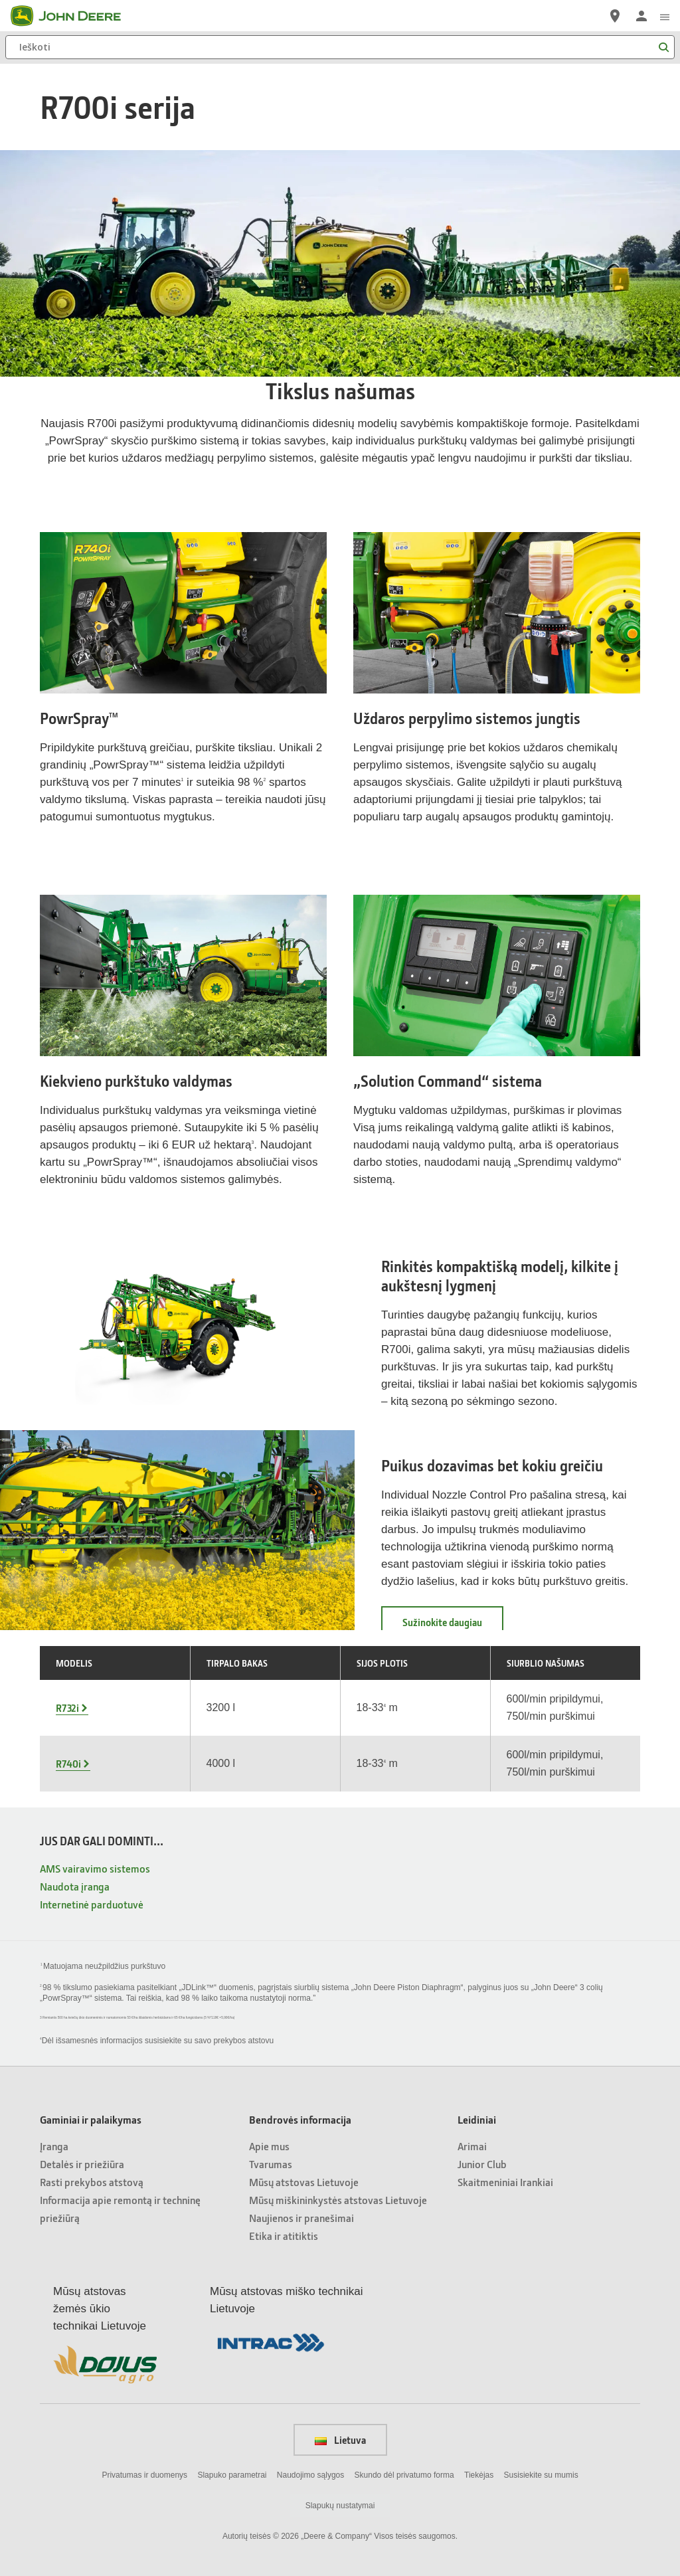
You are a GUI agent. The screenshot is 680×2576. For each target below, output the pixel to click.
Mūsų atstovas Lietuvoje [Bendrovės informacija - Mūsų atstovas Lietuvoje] (304, 2182)
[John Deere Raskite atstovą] (615, 16)
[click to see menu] (665, 16)
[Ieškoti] (340, 47)
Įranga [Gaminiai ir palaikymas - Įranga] (54, 2146)
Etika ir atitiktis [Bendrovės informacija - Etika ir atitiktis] (283, 2236)
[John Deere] (74, 16)
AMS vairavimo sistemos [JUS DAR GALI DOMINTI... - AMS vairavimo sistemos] (95, 1868)
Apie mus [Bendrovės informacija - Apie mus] (269, 2146)
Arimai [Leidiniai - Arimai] (472, 2146)
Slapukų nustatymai (340, 2505)
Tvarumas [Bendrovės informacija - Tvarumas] (270, 2164)
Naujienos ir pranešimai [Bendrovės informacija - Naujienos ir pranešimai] (301, 2218)
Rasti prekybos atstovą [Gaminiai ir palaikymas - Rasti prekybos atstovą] (91, 2182)
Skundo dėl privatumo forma (404, 2475)
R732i (67, 1707)
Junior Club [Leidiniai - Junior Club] (482, 2164)
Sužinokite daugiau (452, 1626)
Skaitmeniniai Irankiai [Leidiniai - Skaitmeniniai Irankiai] (505, 2182)
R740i (68, 1763)
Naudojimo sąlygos (310, 2475)
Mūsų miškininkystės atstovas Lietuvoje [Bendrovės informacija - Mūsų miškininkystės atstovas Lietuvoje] (338, 2200)
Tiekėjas (478, 2475)
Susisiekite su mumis (541, 2475)
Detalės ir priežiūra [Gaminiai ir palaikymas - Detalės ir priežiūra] (82, 2164)
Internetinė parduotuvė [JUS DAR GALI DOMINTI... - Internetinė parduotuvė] (91, 1904)
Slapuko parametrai (231, 2475)
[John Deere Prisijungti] (641, 16)
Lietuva (340, 2439)
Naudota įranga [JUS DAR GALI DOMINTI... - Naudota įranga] (75, 1886)
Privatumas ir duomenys (144, 2475)
